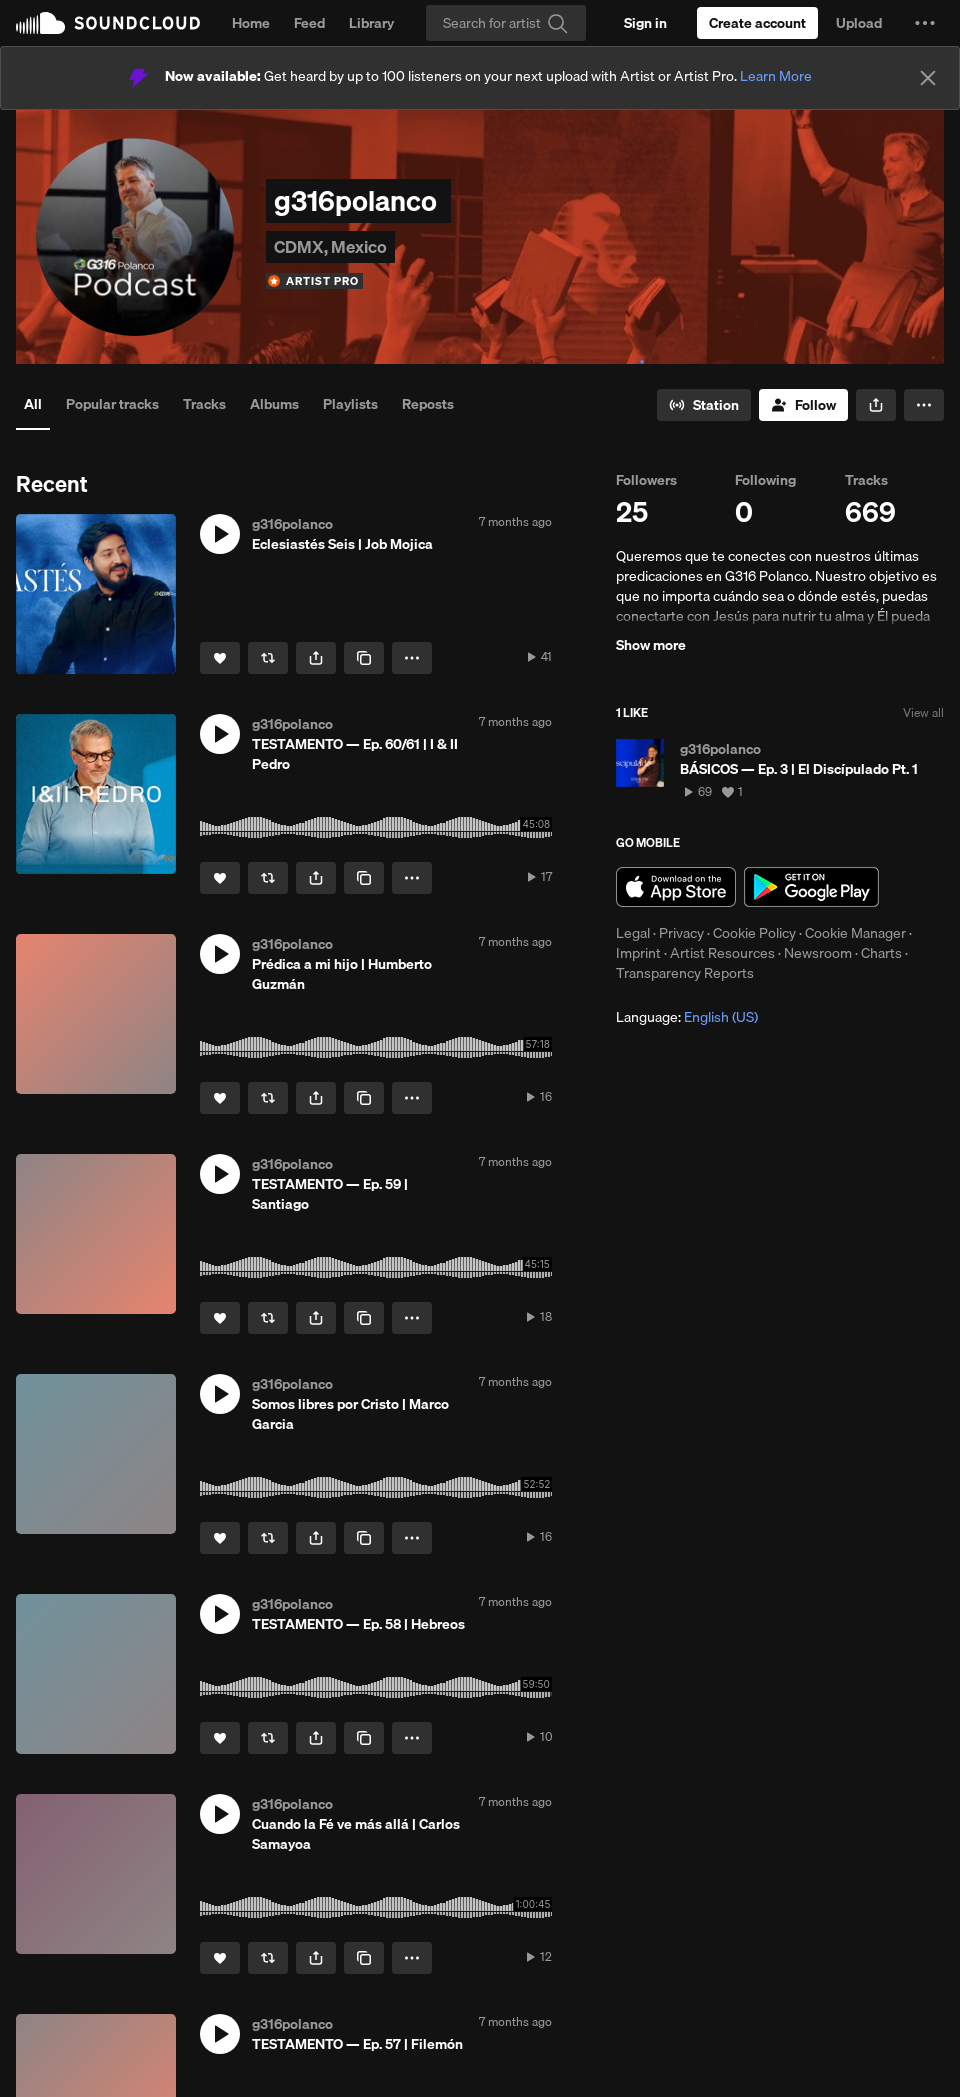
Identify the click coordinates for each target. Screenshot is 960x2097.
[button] (925, 23)
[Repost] (268, 658)
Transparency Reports (685, 973)
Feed (309, 23)
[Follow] (803, 405)
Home (251, 23)
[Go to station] (704, 405)
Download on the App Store (676, 887)
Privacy (681, 933)
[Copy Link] (364, 658)
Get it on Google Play (811, 887)
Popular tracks (112, 404)
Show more (651, 645)
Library (371, 23)
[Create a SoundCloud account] (757, 23)
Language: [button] (687, 1017)
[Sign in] (645, 23)
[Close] (928, 78)
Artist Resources (722, 953)
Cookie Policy (754, 933)
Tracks (204, 404)
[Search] (506, 23)
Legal (633, 933)
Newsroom (818, 953)
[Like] (220, 658)
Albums (274, 404)
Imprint (638, 953)
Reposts (428, 404)
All (33, 404)
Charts (881, 953)
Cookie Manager (855, 933)
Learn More (776, 76)
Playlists (350, 404)
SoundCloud (108, 23)
